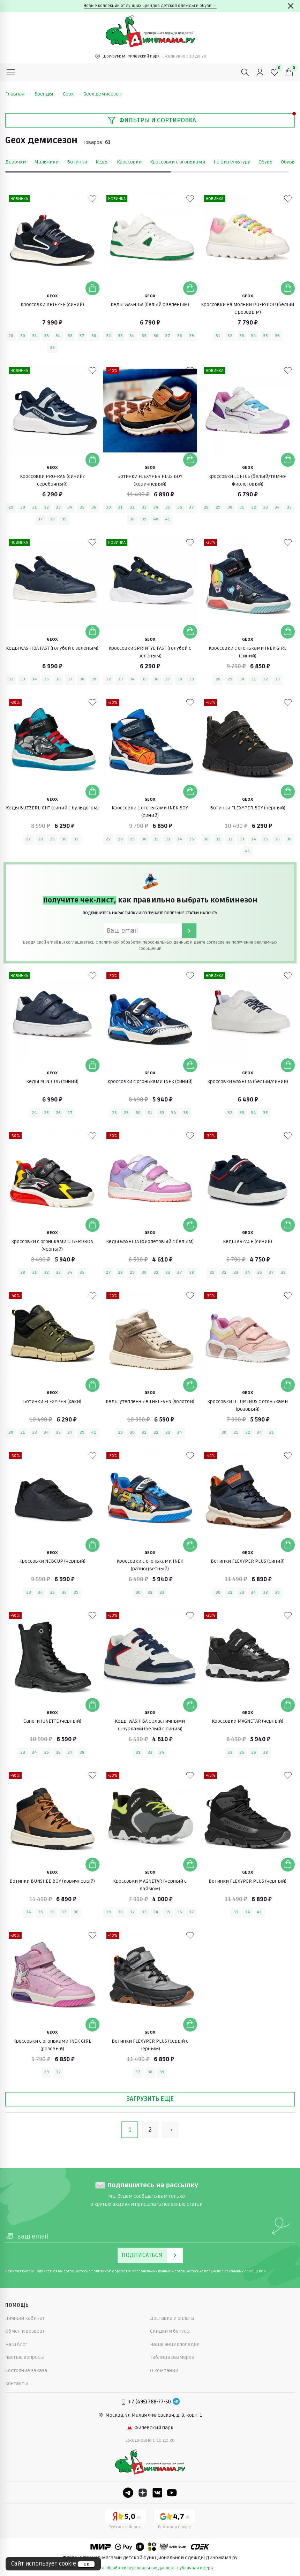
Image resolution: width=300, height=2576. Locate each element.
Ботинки (77, 162)
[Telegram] (176, 2402)
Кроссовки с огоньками (177, 162)
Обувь (265, 162)
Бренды (47, 94)
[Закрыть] (290, 6)
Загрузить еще (150, 2099)
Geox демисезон (102, 94)
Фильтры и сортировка (151, 120)
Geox (72, 94)
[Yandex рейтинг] (126, 2520)
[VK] (157, 2492)
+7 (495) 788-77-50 (149, 2402)
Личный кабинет (25, 2318)
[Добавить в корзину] (92, 288)
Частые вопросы (24, 2357)
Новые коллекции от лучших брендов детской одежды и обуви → (150, 5)
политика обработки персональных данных (130, 2568)
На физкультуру (231, 162)
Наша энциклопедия (175, 2344)
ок (86, 2564)
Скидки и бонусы (170, 2331)
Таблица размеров (172, 2357)
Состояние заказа (26, 2370)
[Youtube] (172, 2492)
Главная (18, 94)
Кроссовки (129, 162)
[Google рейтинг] (174, 2520)
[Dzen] (142, 2492)
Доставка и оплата (172, 2318)
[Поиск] (245, 72)
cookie (67, 2563)
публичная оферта (196, 2568)
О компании (164, 2370)
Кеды (102, 162)
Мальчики (46, 162)
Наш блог (16, 2344)
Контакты (16, 2383)
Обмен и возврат (25, 2331)
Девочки (15, 162)
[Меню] (10, 72)
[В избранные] (92, 199)
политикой (109, 942)
